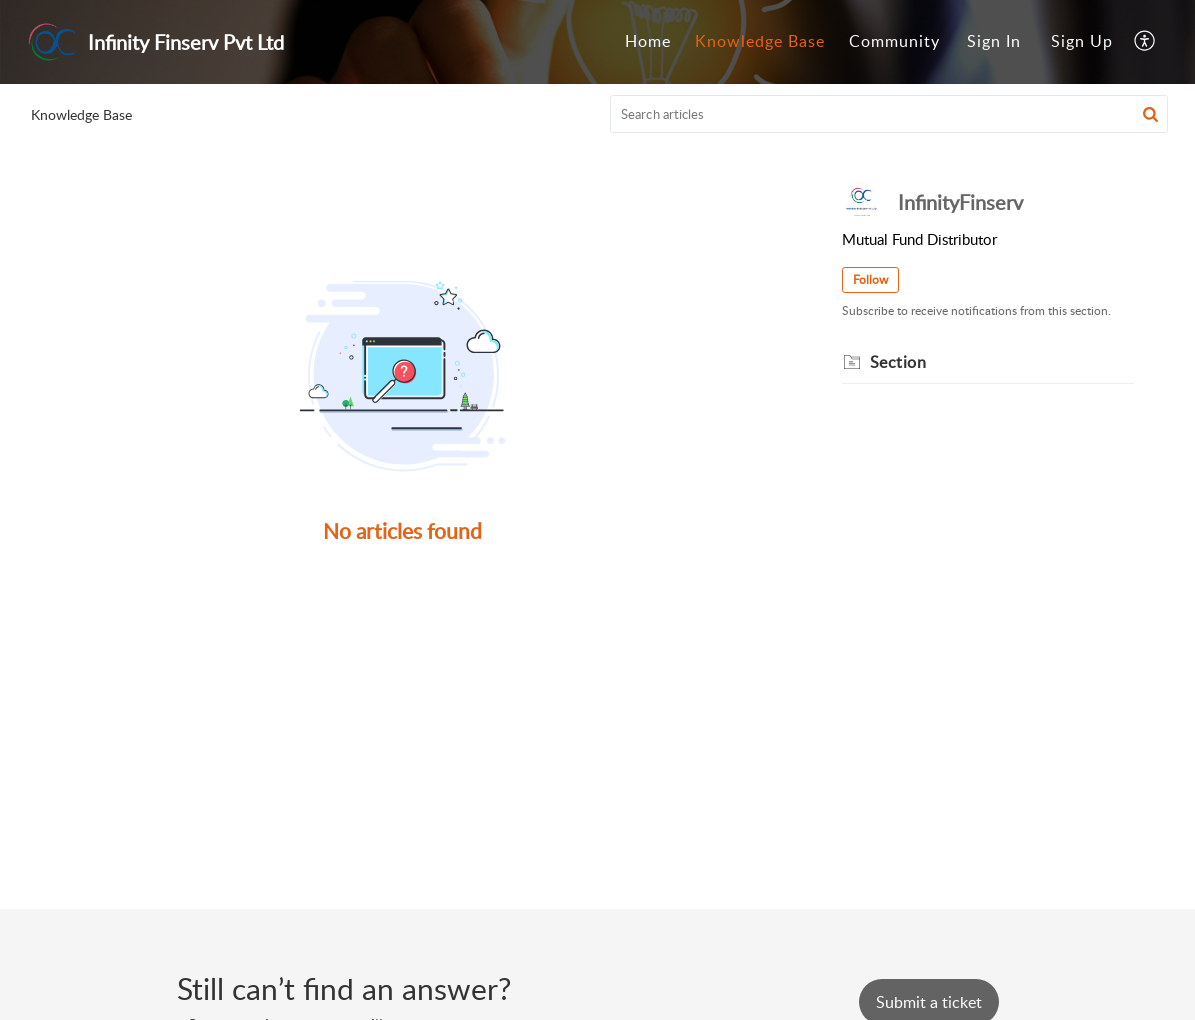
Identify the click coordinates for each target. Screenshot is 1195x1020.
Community (894, 41)
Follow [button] (870, 279)
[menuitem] (648, 42)
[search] (889, 114)
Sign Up (1082, 41)
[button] (1145, 42)
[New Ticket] (929, 1002)
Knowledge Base (760, 41)
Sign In (994, 41)
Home (648, 41)
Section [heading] (898, 362)
